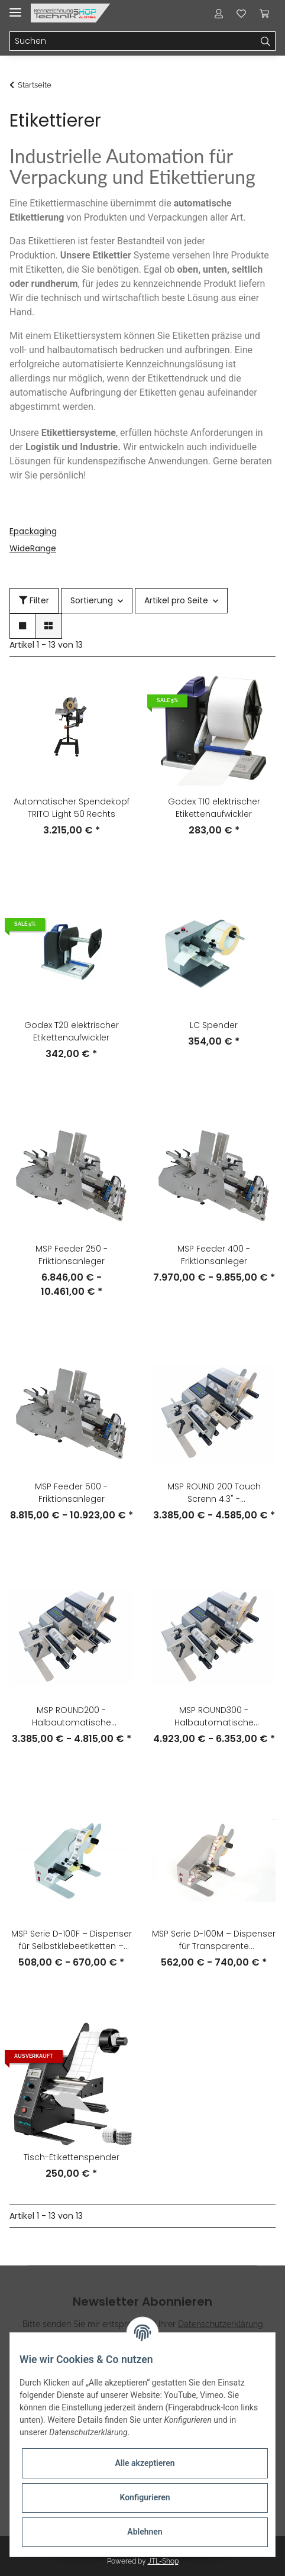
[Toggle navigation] (15, 7)
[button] (219, 13)
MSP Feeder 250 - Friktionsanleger (71, 1255)
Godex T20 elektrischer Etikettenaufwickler (71, 1031)
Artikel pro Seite (176, 600)
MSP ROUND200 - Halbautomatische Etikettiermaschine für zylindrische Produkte (71, 1716)
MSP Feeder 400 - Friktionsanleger (213, 1255)
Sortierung (91, 600)
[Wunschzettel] (241, 13)
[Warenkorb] (264, 13)
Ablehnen (144, 2531)
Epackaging (33, 531)
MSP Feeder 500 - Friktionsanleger (71, 1493)
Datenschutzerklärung (220, 2324)
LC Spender (214, 1025)
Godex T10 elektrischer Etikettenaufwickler (214, 808)
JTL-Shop (163, 2561)
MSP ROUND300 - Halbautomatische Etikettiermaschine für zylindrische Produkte (214, 1716)
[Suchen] (133, 41)
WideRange (32, 548)
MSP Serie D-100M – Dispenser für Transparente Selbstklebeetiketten (214, 1940)
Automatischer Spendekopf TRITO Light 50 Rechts (71, 808)
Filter (34, 600)
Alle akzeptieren (144, 2463)
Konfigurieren (144, 2497)
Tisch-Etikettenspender (71, 2157)
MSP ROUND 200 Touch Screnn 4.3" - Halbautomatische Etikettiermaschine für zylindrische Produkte (214, 1493)
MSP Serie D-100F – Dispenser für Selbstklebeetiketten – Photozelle (71, 1940)
